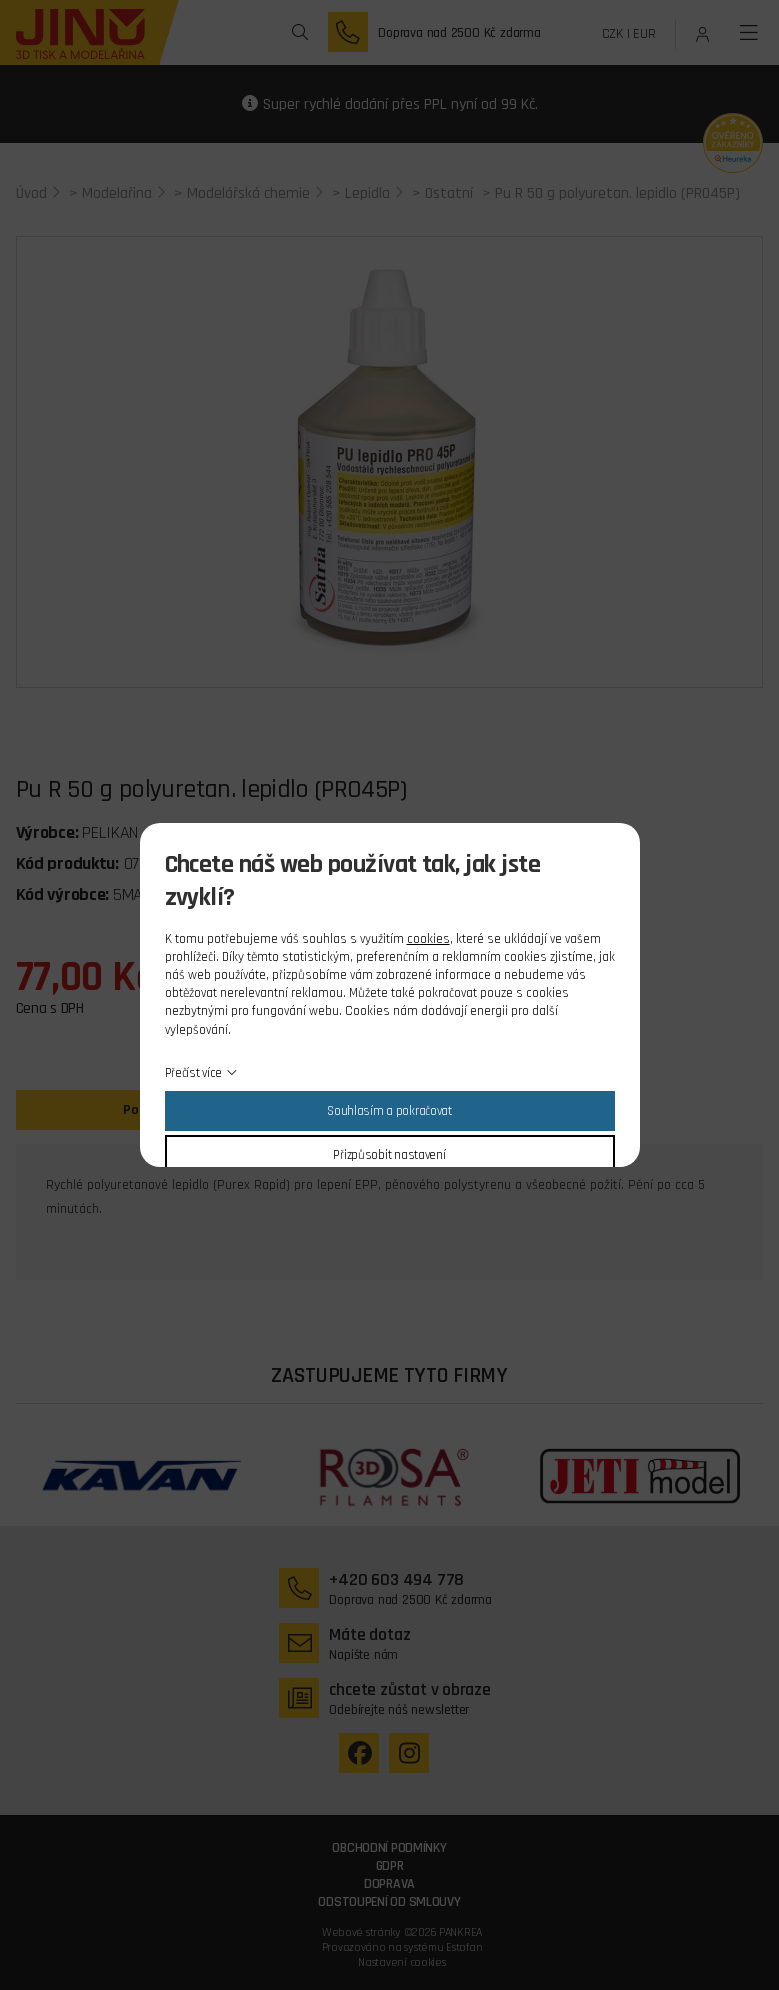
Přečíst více (194, 1073)
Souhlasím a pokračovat (389, 1111)
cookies (428, 939)
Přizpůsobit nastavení (389, 1155)
